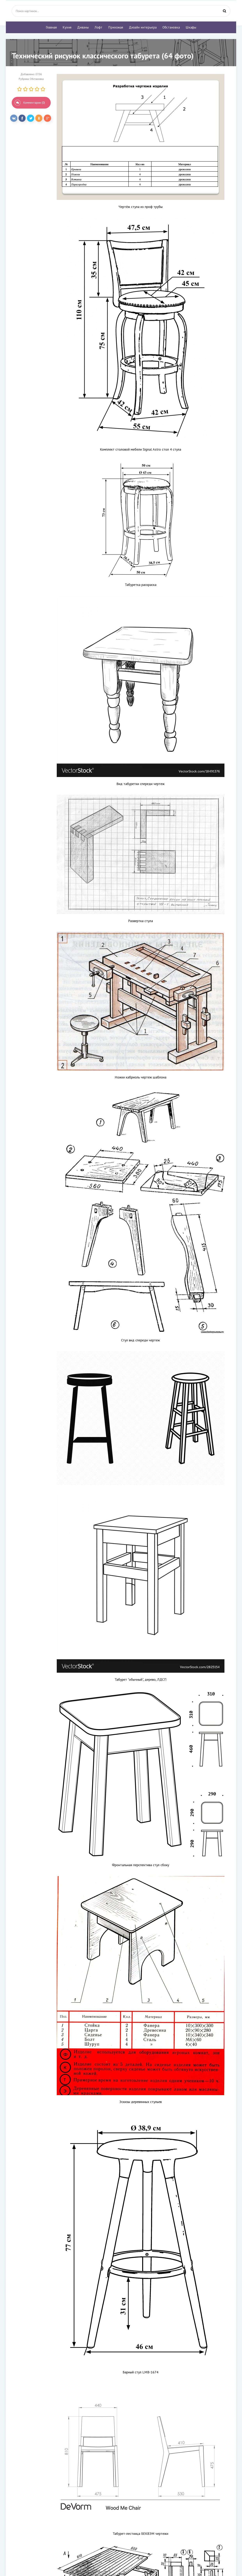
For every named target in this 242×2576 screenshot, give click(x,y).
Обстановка (171, 27)
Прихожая (115, 27)
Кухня (67, 27)
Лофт (98, 27)
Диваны (83, 27)
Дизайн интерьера (143, 27)
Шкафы (191, 27)
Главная (51, 27)
